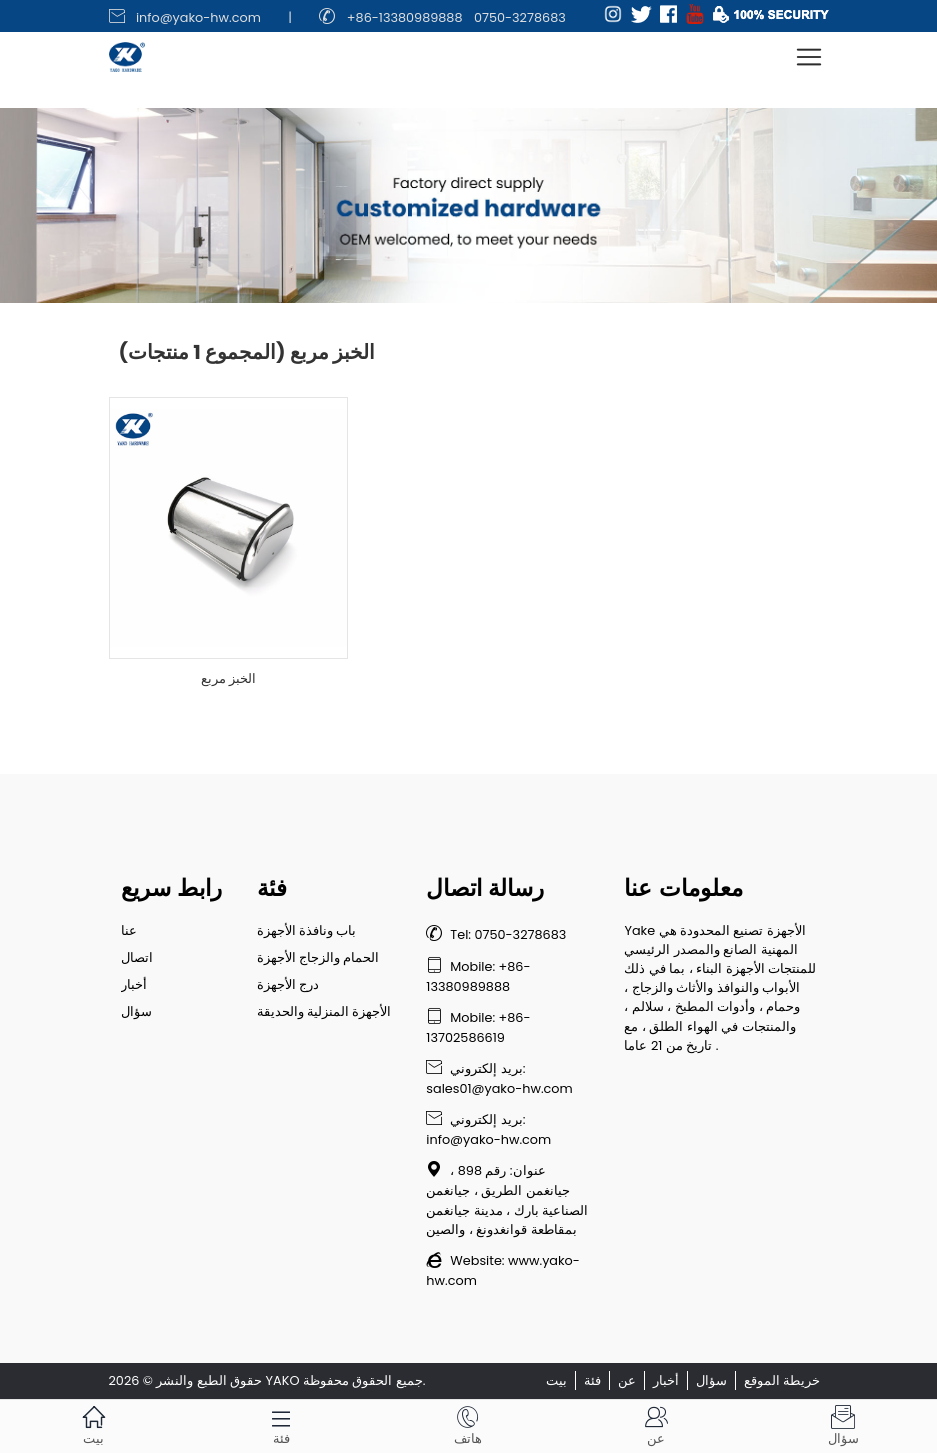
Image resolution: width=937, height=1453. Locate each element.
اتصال (137, 957)
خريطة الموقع (782, 1380)
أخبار (134, 984)
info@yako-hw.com (198, 17)
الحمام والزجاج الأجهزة (318, 957)
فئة (592, 1380)
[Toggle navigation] (809, 57)
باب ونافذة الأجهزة (307, 930)
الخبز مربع (228, 678)
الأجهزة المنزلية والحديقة (324, 1011)
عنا (129, 930)
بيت (556, 1380)
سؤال (136, 1011)
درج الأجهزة (288, 984)
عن (627, 1380)
